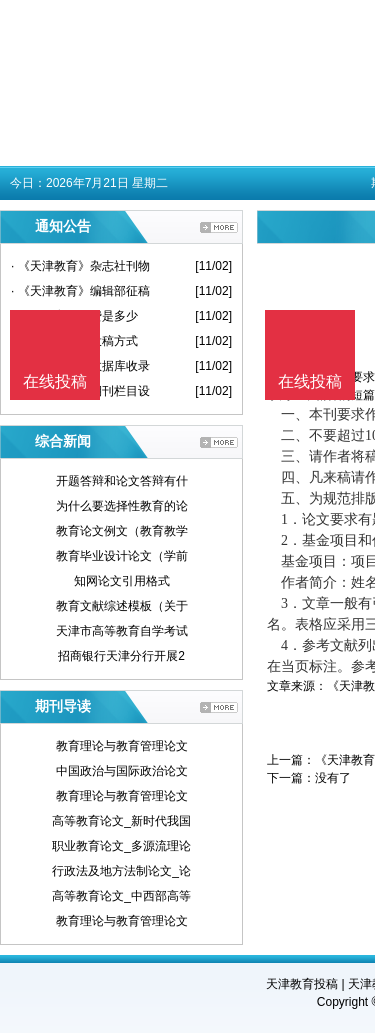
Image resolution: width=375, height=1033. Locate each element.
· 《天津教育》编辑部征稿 (80, 291)
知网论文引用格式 (122, 581)
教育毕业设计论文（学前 (122, 556)
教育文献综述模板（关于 (122, 606)
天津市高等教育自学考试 (122, 631)
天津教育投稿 (302, 984)
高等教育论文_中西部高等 (121, 896)
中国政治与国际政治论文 (122, 771)
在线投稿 (310, 381)
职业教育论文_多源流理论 (121, 846)
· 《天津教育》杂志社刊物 (80, 266)
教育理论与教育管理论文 (122, 746)
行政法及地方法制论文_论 (121, 871)
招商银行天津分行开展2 (121, 656)
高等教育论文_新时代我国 (121, 821)
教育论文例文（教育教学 (122, 531)
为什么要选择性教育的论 (122, 506)
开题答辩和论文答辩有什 (122, 481)
